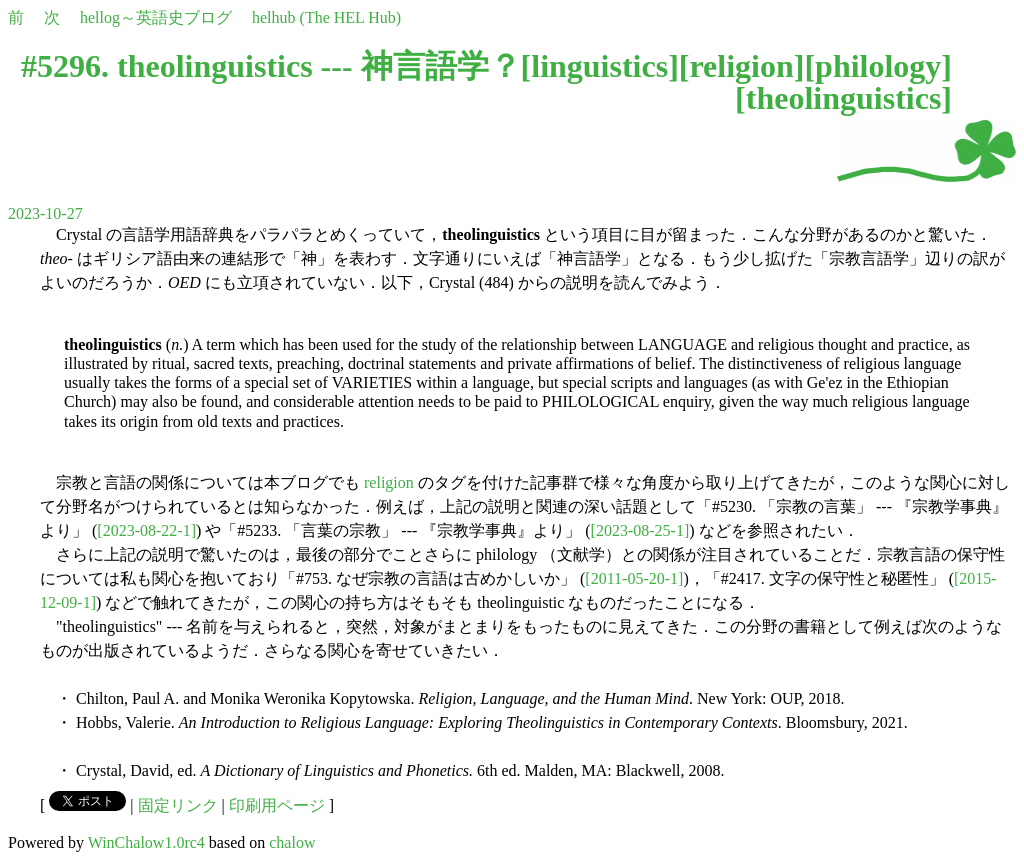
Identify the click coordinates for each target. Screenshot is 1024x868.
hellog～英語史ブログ (156, 17)
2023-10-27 (45, 213)
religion (741, 66)
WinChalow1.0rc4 (146, 842)
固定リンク (178, 805)
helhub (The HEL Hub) (326, 17)
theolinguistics (844, 98)
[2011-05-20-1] (634, 578)
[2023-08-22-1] (146, 530)
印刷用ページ (277, 805)
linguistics (599, 66)
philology (878, 66)
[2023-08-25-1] (640, 530)
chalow (292, 842)
